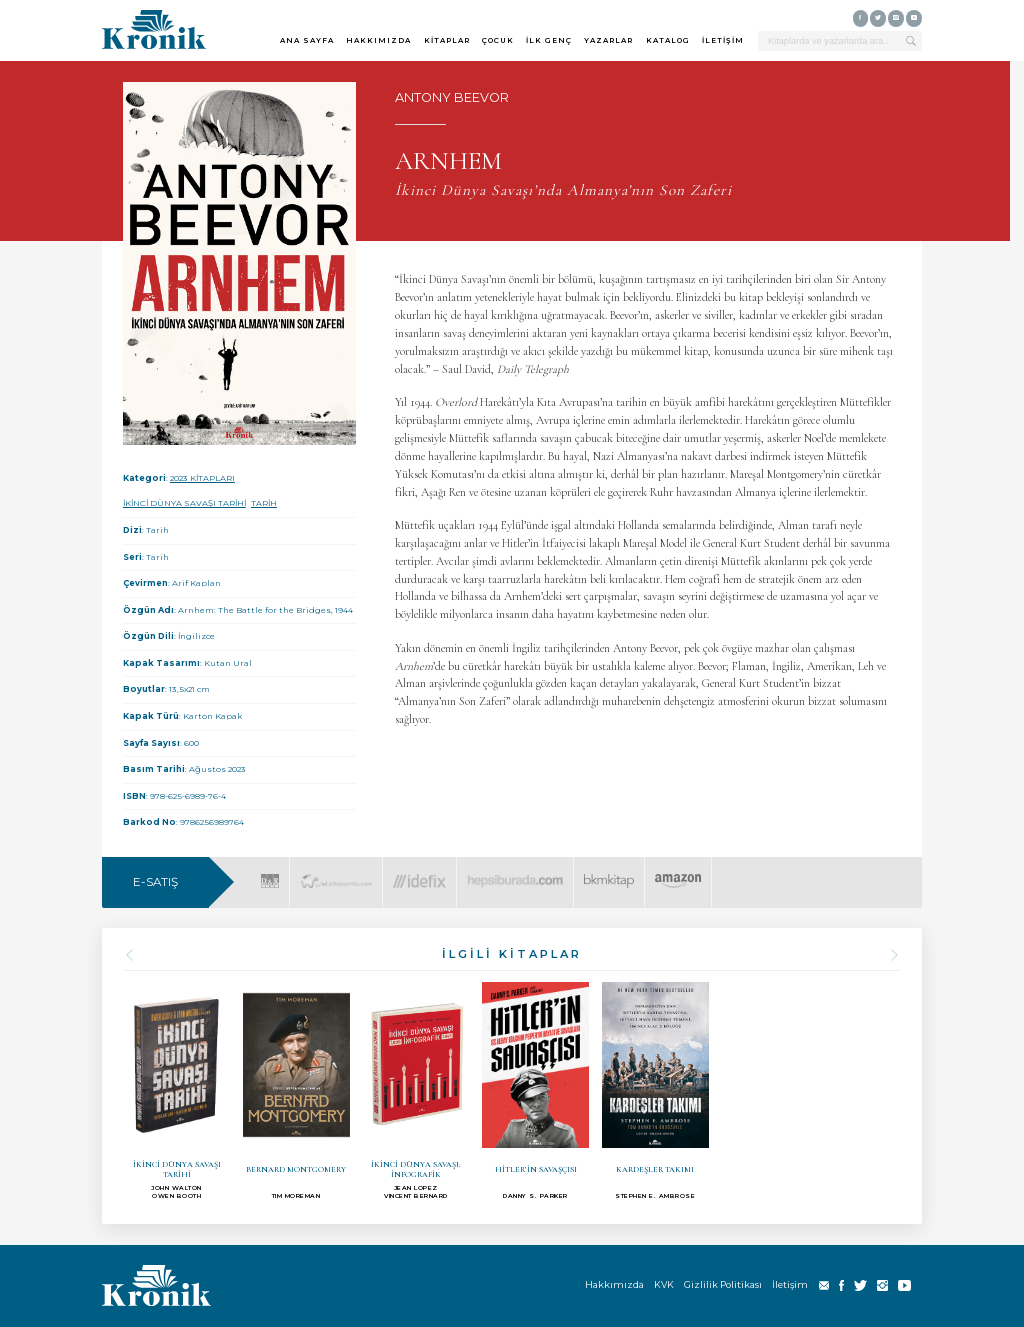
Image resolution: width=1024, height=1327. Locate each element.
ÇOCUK (498, 40)
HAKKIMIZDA (378, 40)
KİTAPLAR (447, 40)
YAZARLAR (608, 40)
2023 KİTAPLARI (202, 478)
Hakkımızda (614, 1284)
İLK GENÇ (549, 40)
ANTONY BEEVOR (452, 97)
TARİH (264, 503)
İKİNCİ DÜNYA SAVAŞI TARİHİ (184, 503)
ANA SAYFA (307, 40)
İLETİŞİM (723, 40)
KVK (664, 1284)
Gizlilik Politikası (723, 1284)
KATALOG (668, 40)
